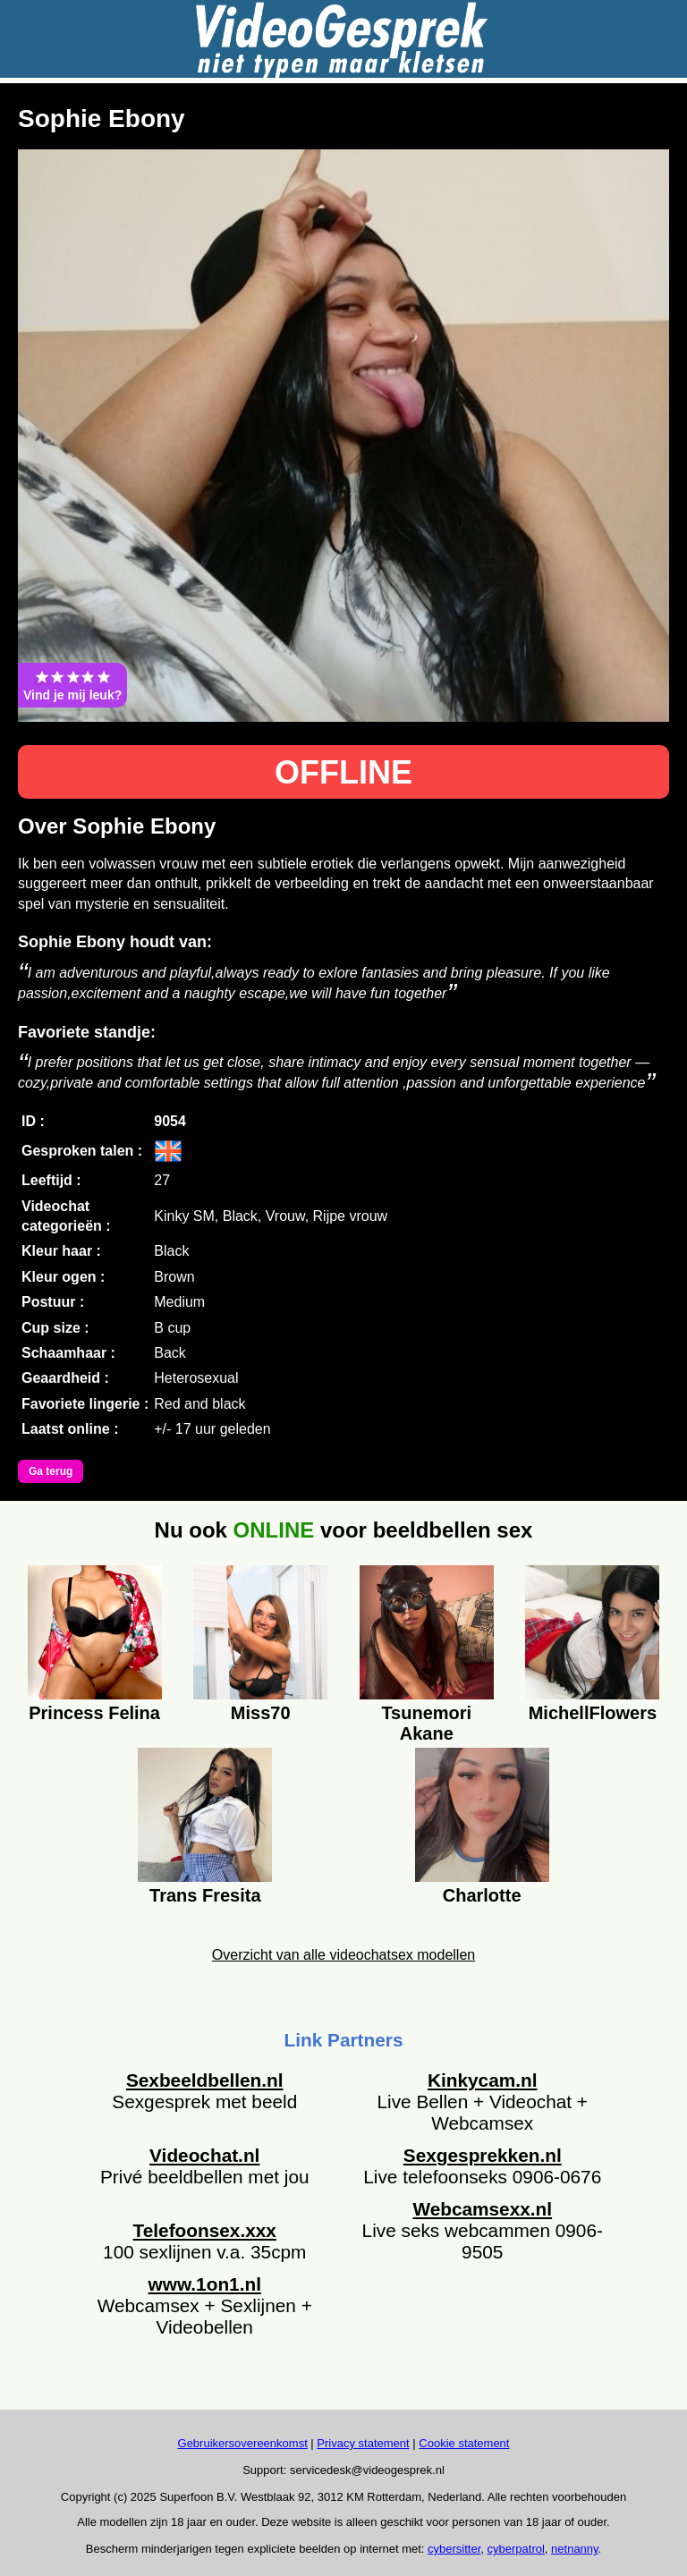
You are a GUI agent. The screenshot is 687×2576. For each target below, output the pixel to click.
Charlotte (482, 1895)
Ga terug (50, 1471)
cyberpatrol (516, 2548)
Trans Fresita (205, 1895)
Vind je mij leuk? (72, 685)
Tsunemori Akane (426, 1721)
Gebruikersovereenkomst (243, 2443)
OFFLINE (343, 772)
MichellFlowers (593, 1713)
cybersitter (454, 2548)
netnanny (574, 2548)
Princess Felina (94, 1713)
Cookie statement (464, 2443)
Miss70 (261, 1713)
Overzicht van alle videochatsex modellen (343, 1954)
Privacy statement (363, 2443)
